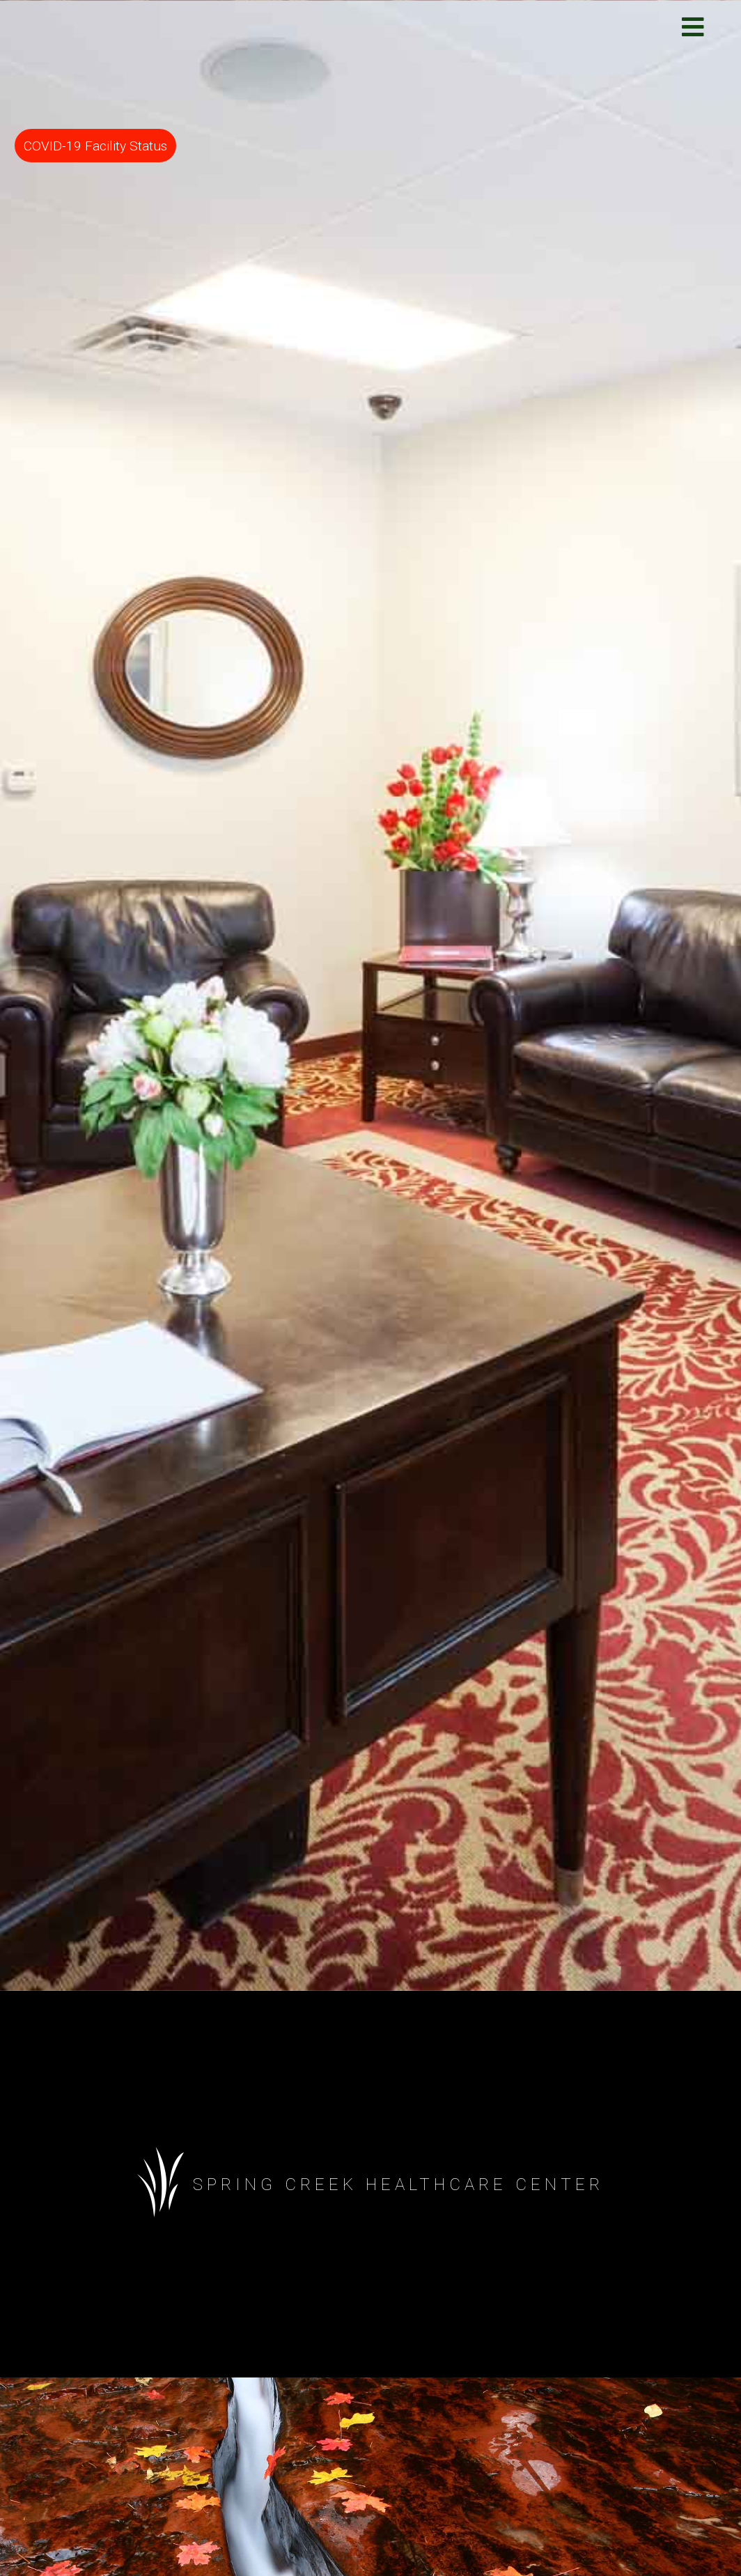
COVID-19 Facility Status (95, 146)
